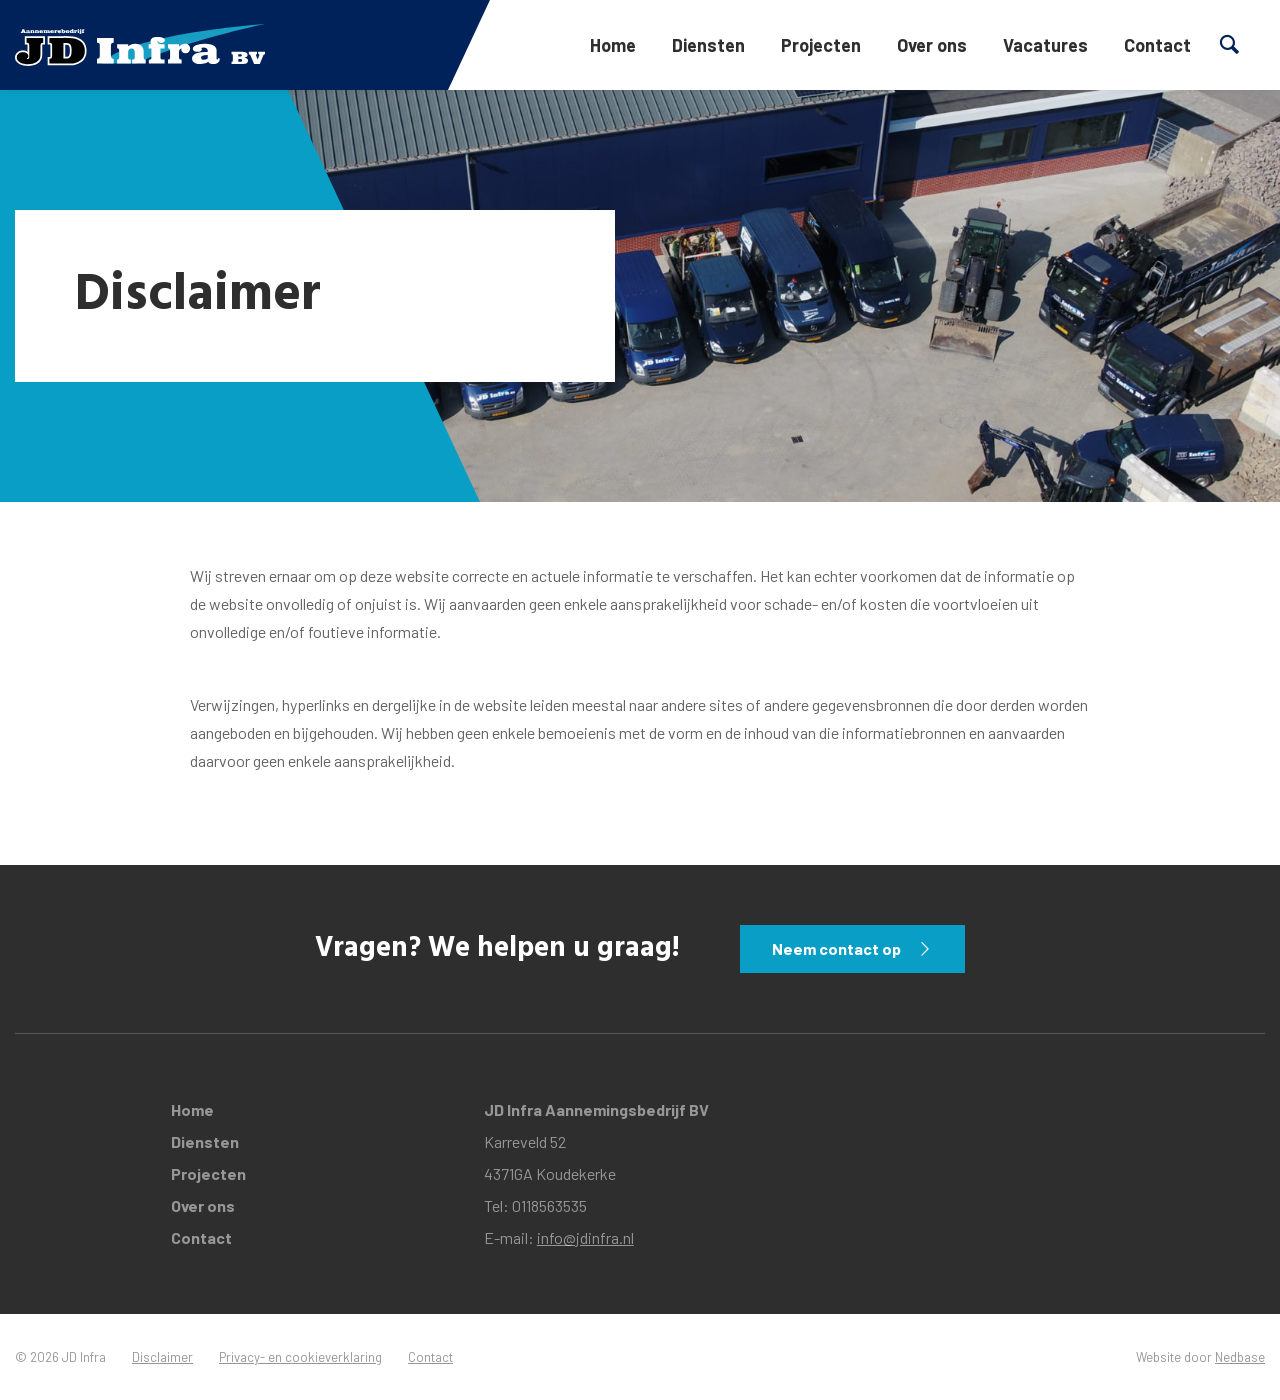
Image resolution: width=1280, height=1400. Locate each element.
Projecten (821, 45)
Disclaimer (162, 1357)
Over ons (932, 45)
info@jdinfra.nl (585, 1237)
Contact (1157, 45)
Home (613, 45)
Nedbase (1240, 1357)
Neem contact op (836, 948)
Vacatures (1045, 45)
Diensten (708, 45)
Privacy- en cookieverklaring (300, 1357)
